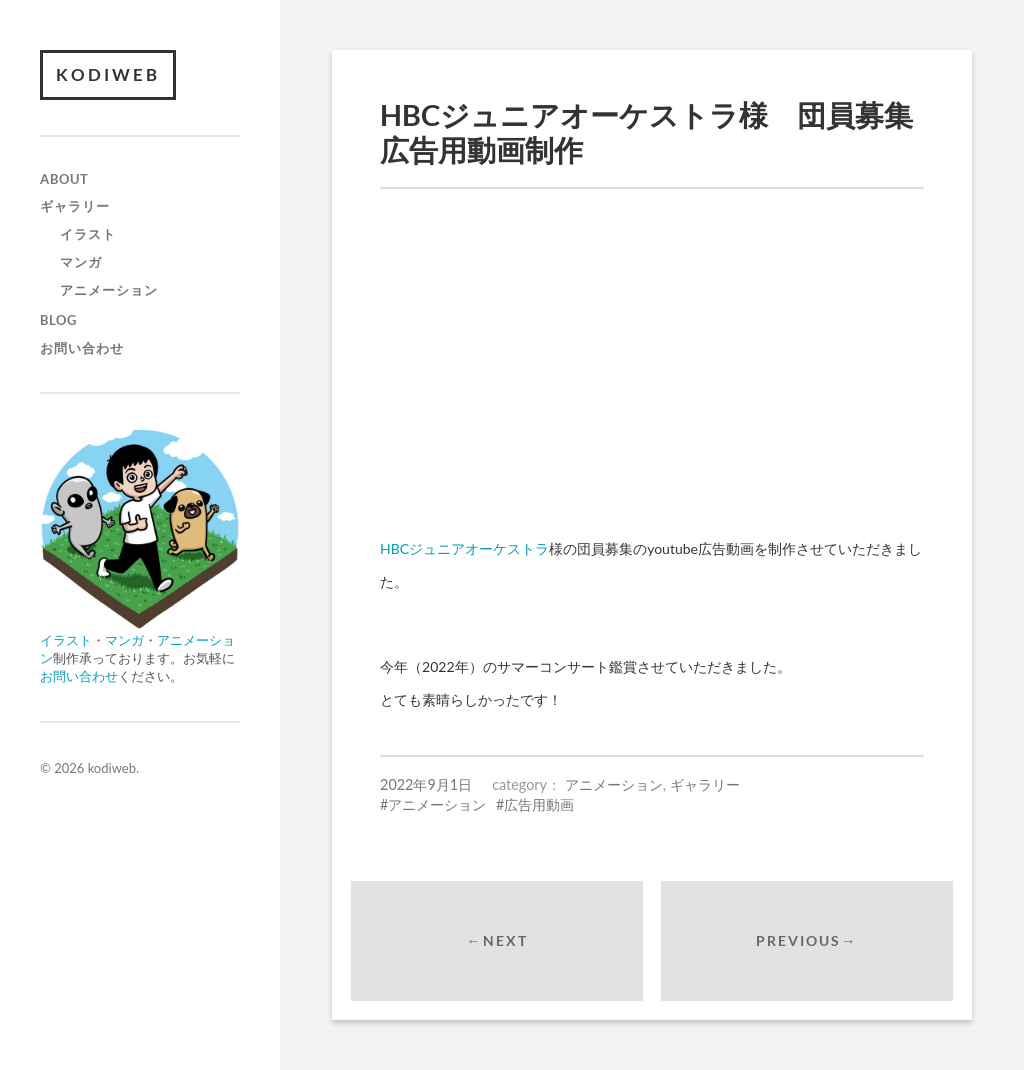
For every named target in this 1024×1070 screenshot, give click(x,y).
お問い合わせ (82, 348)
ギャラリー (75, 206)
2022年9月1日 (426, 784)
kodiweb (108, 74)
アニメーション (109, 290)
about (64, 179)
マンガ (81, 262)
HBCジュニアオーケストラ (464, 548)
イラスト (88, 234)
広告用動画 (539, 804)
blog (58, 320)
